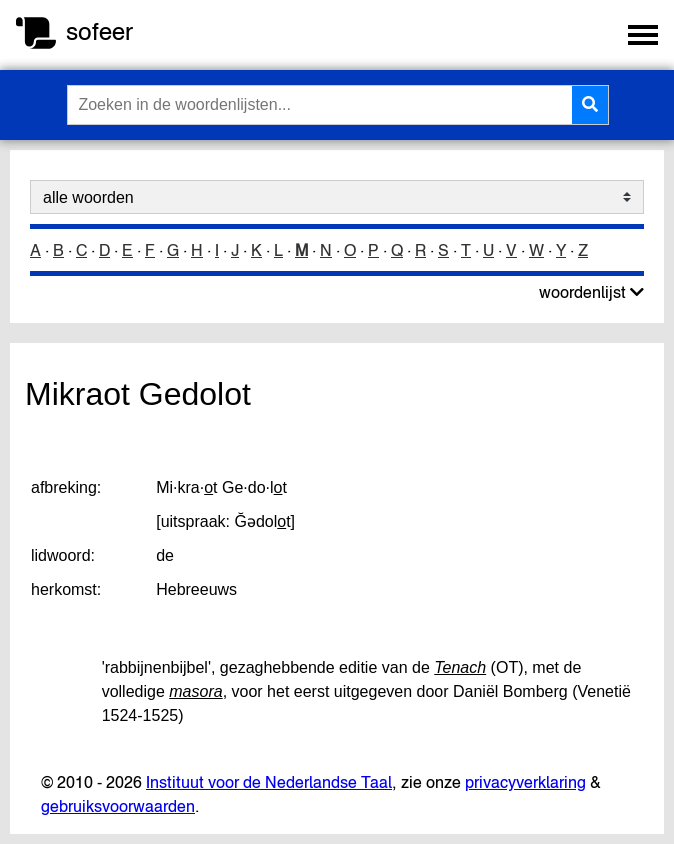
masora (195, 691)
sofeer (99, 31)
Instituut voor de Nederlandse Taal (269, 782)
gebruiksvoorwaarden (118, 806)
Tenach (460, 667)
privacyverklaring (525, 782)
